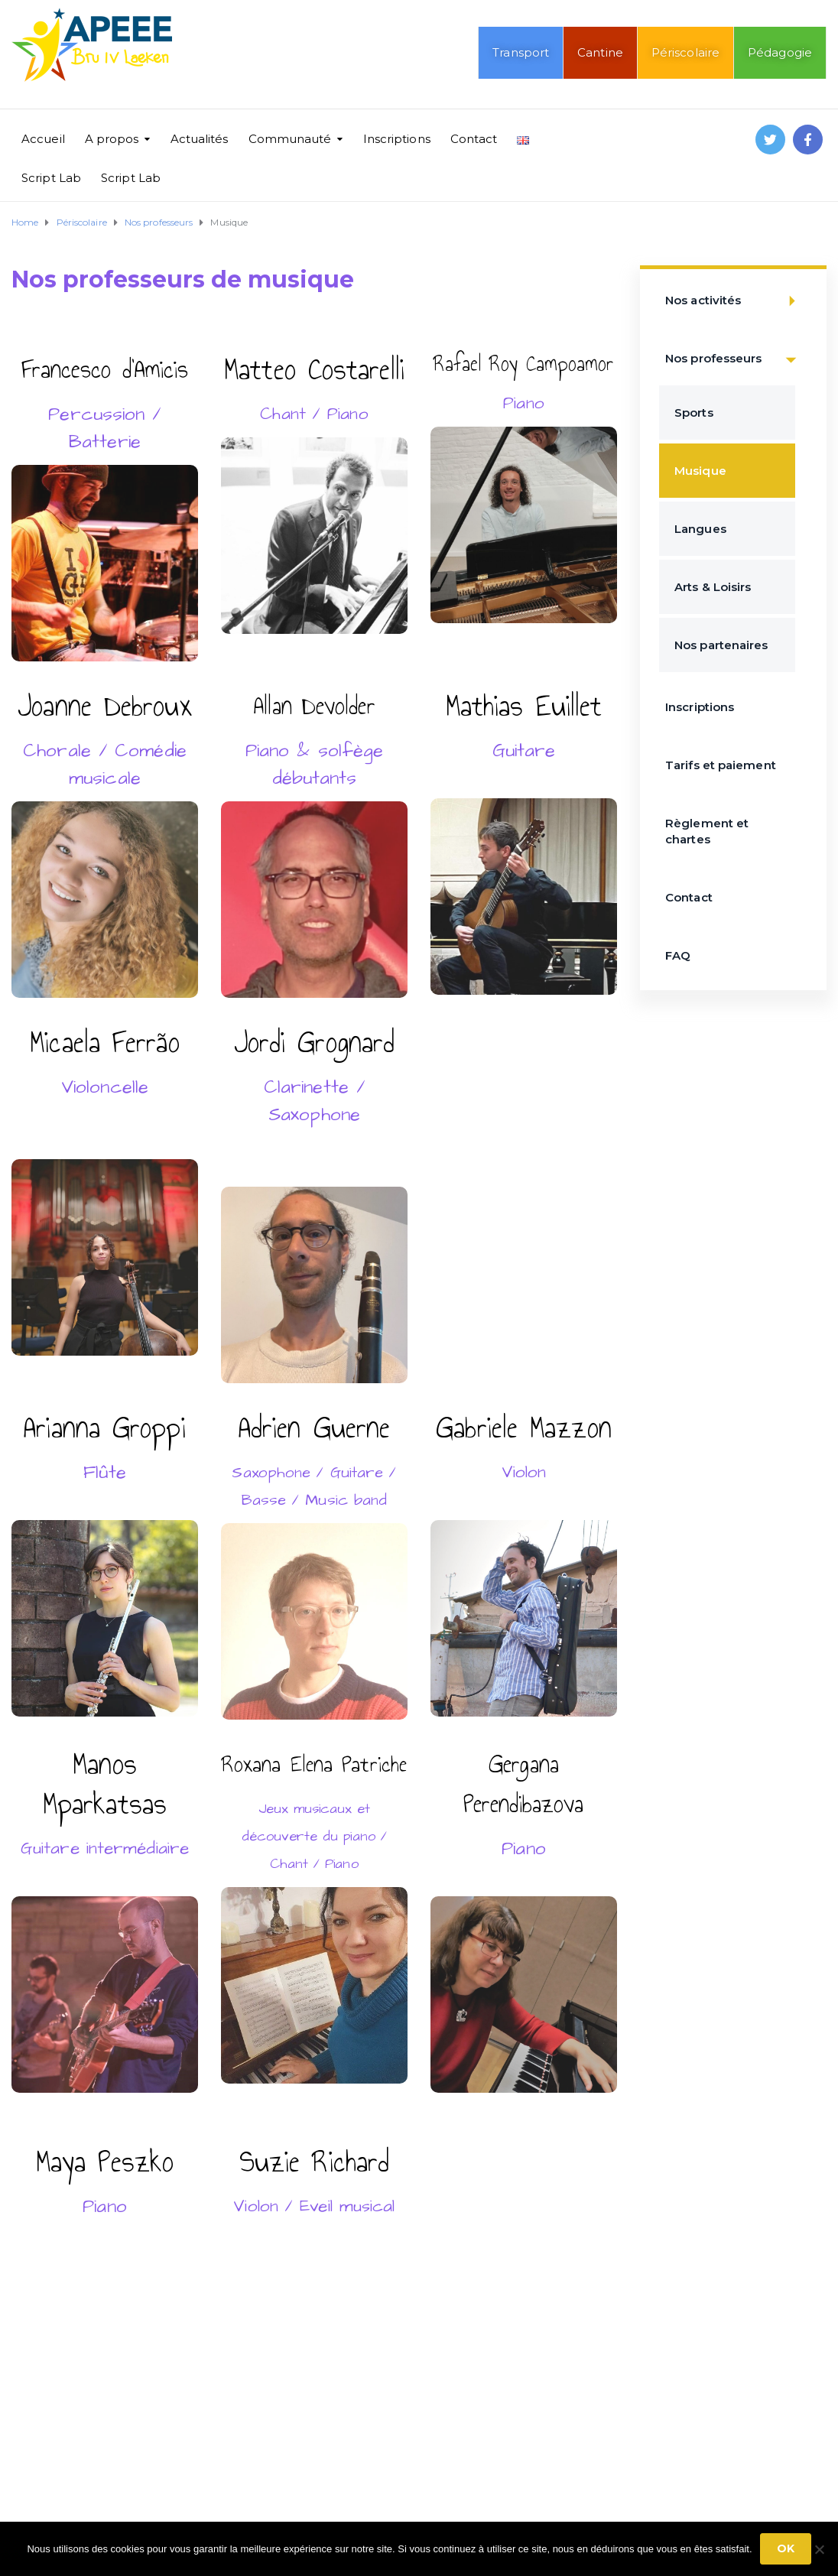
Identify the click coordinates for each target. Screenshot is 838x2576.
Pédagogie (780, 52)
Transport (520, 52)
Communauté (290, 139)
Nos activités (735, 301)
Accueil (43, 139)
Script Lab (51, 178)
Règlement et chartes (707, 831)
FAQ (677, 955)
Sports (693, 412)
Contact (474, 139)
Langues (700, 528)
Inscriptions (396, 139)
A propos (112, 139)
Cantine (600, 52)
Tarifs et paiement (720, 765)
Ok (785, 2548)
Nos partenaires (721, 645)
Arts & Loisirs (712, 587)
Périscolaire (685, 52)
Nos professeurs (735, 359)
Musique (700, 470)
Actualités (200, 139)
